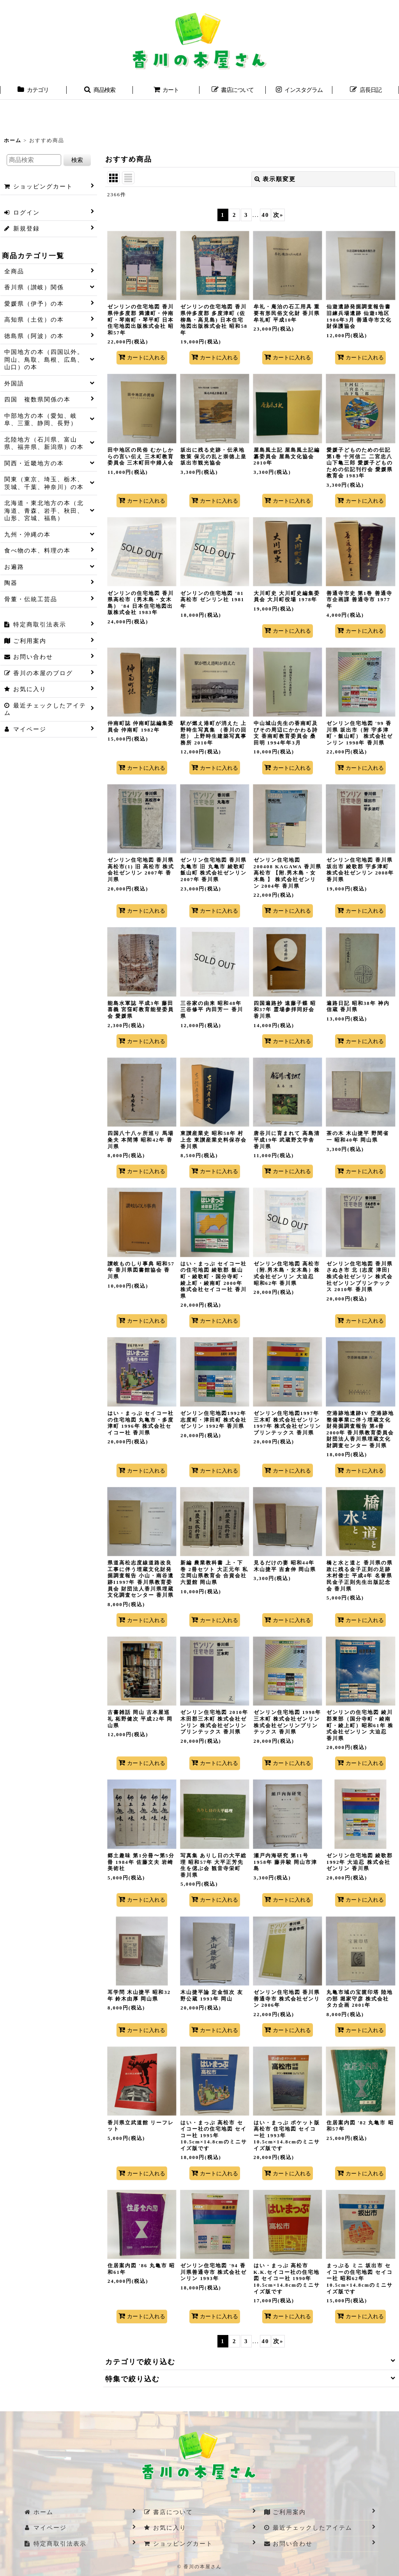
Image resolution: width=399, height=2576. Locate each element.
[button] (100, 90)
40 (265, 215)
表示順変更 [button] (275, 179)
